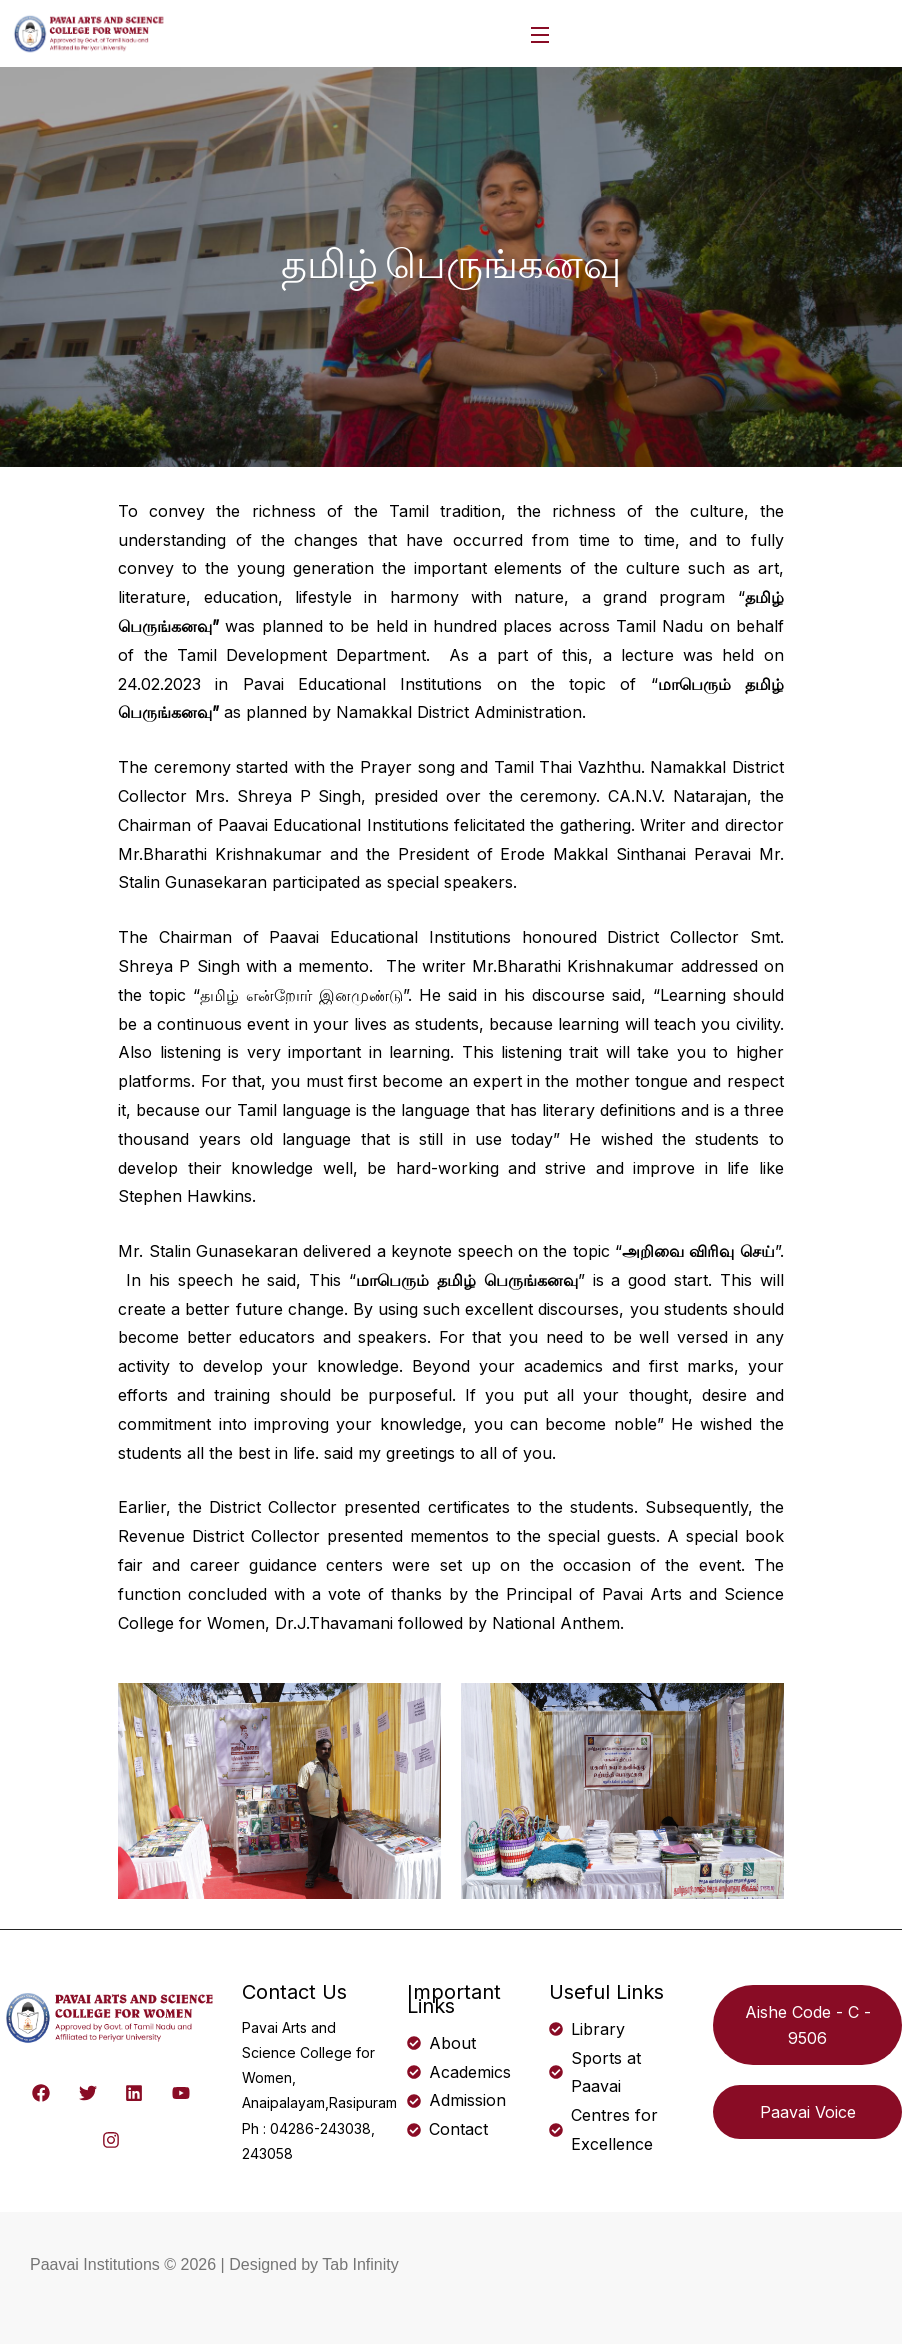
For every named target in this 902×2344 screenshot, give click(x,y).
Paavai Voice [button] (808, 2112)
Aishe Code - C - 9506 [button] (808, 2025)
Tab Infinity (360, 2264)
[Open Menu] (541, 33)
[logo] (90, 32)
